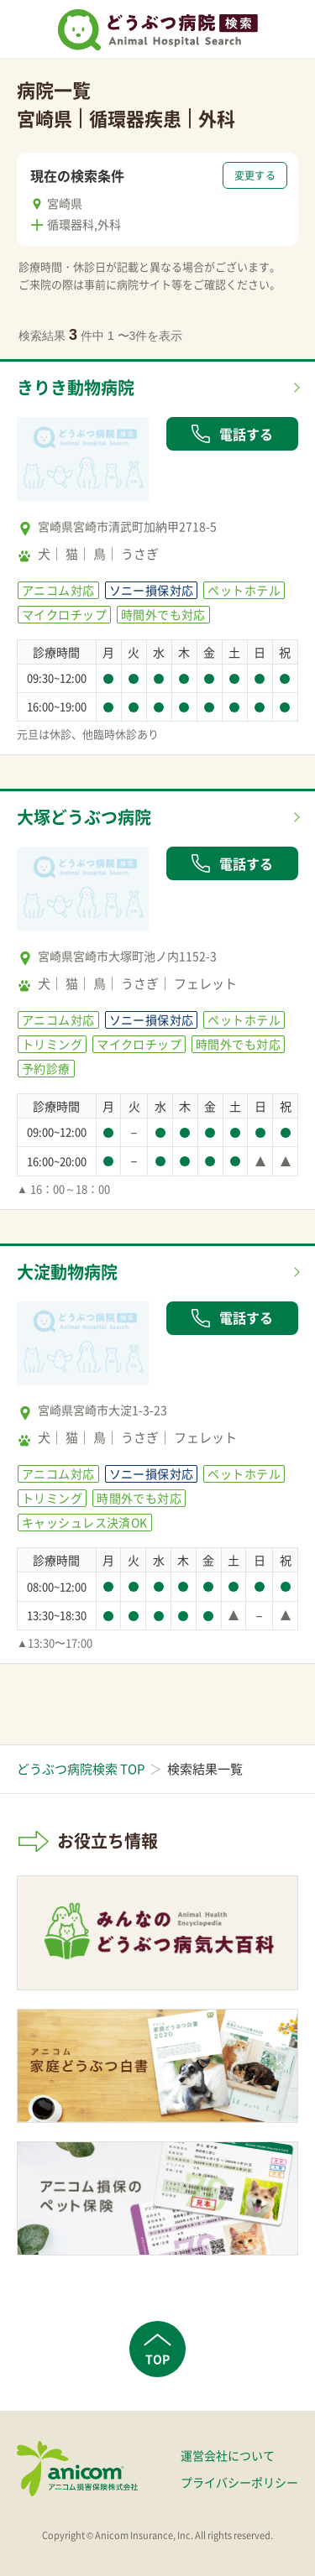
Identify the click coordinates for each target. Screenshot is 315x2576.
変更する (255, 175)
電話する (232, 434)
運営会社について (228, 2455)
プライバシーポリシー (239, 2482)
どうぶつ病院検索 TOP (80, 1769)
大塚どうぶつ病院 (84, 817)
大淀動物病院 (67, 1271)
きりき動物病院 (75, 387)
